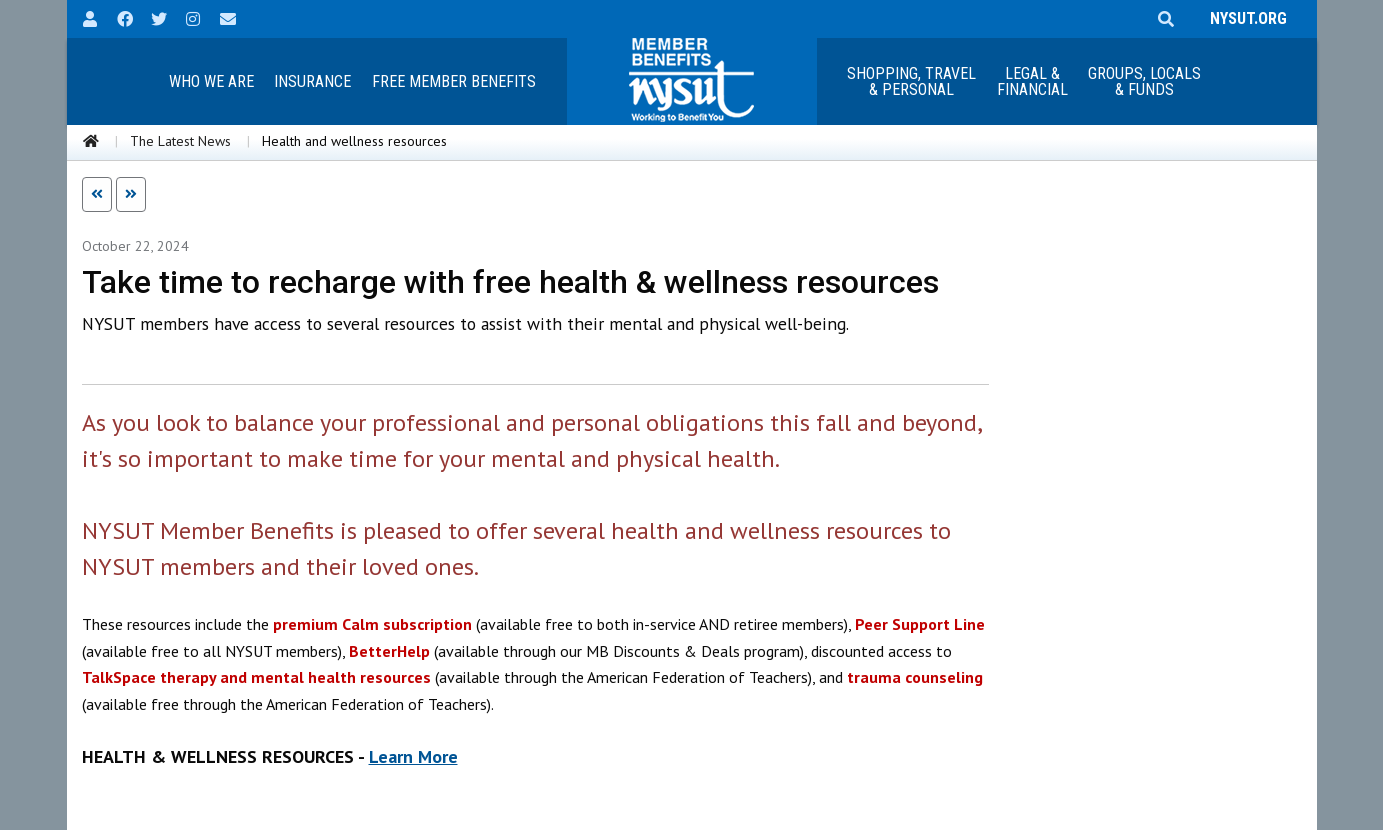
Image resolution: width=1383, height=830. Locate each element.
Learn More (413, 756)
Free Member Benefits (454, 81)
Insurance (312, 81)
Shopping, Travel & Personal (911, 81)
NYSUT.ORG (1244, 18)
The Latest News (180, 141)
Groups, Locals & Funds (1144, 81)
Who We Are (211, 81)
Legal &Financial (1032, 81)
